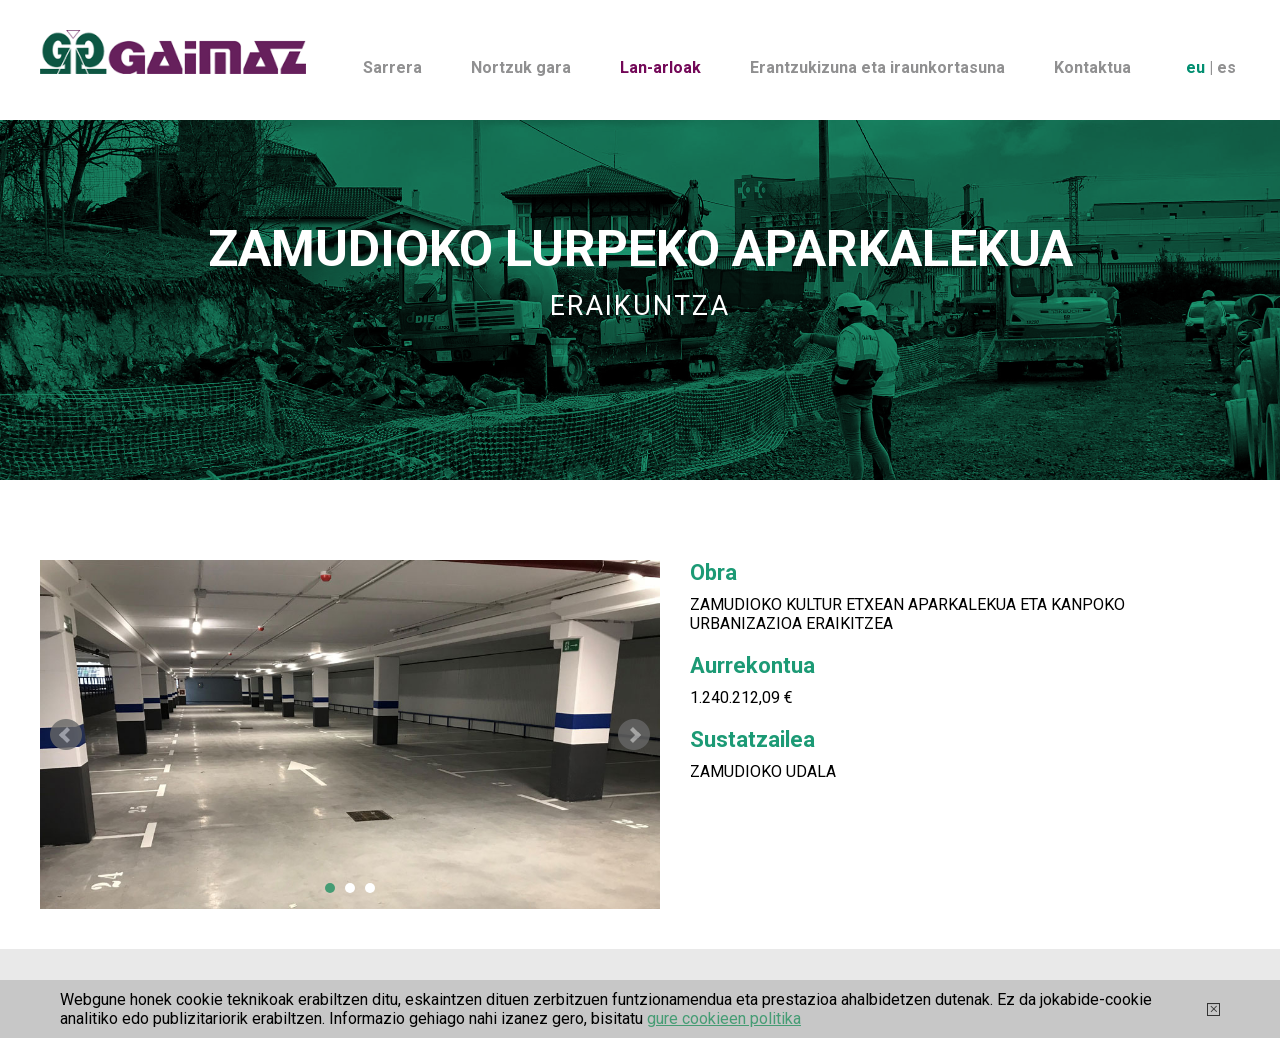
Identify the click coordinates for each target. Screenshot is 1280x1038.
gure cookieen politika (724, 1018)
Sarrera (392, 67)
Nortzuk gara (521, 67)
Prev (66, 735)
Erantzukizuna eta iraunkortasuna (877, 67)
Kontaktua (1092, 67)
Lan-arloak (660, 67)
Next (634, 735)
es (1226, 67)
